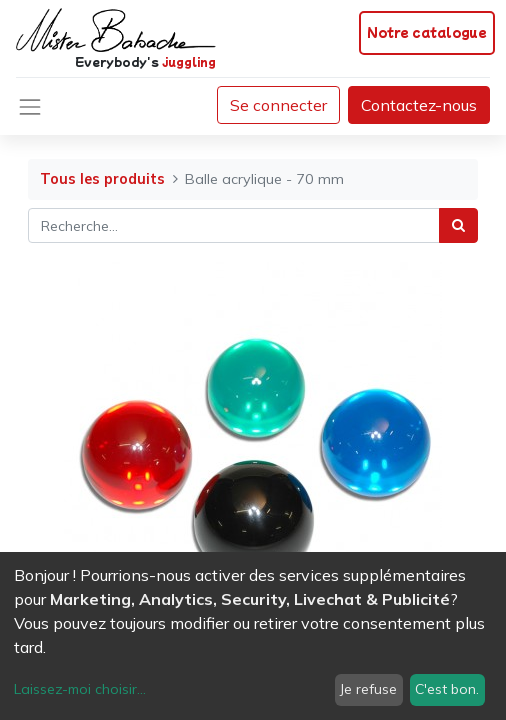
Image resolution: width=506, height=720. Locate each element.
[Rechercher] (458, 225)
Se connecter (278, 105)
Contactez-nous (419, 105)
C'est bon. (447, 689)
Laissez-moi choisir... (80, 689)
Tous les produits (102, 179)
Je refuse (368, 689)
